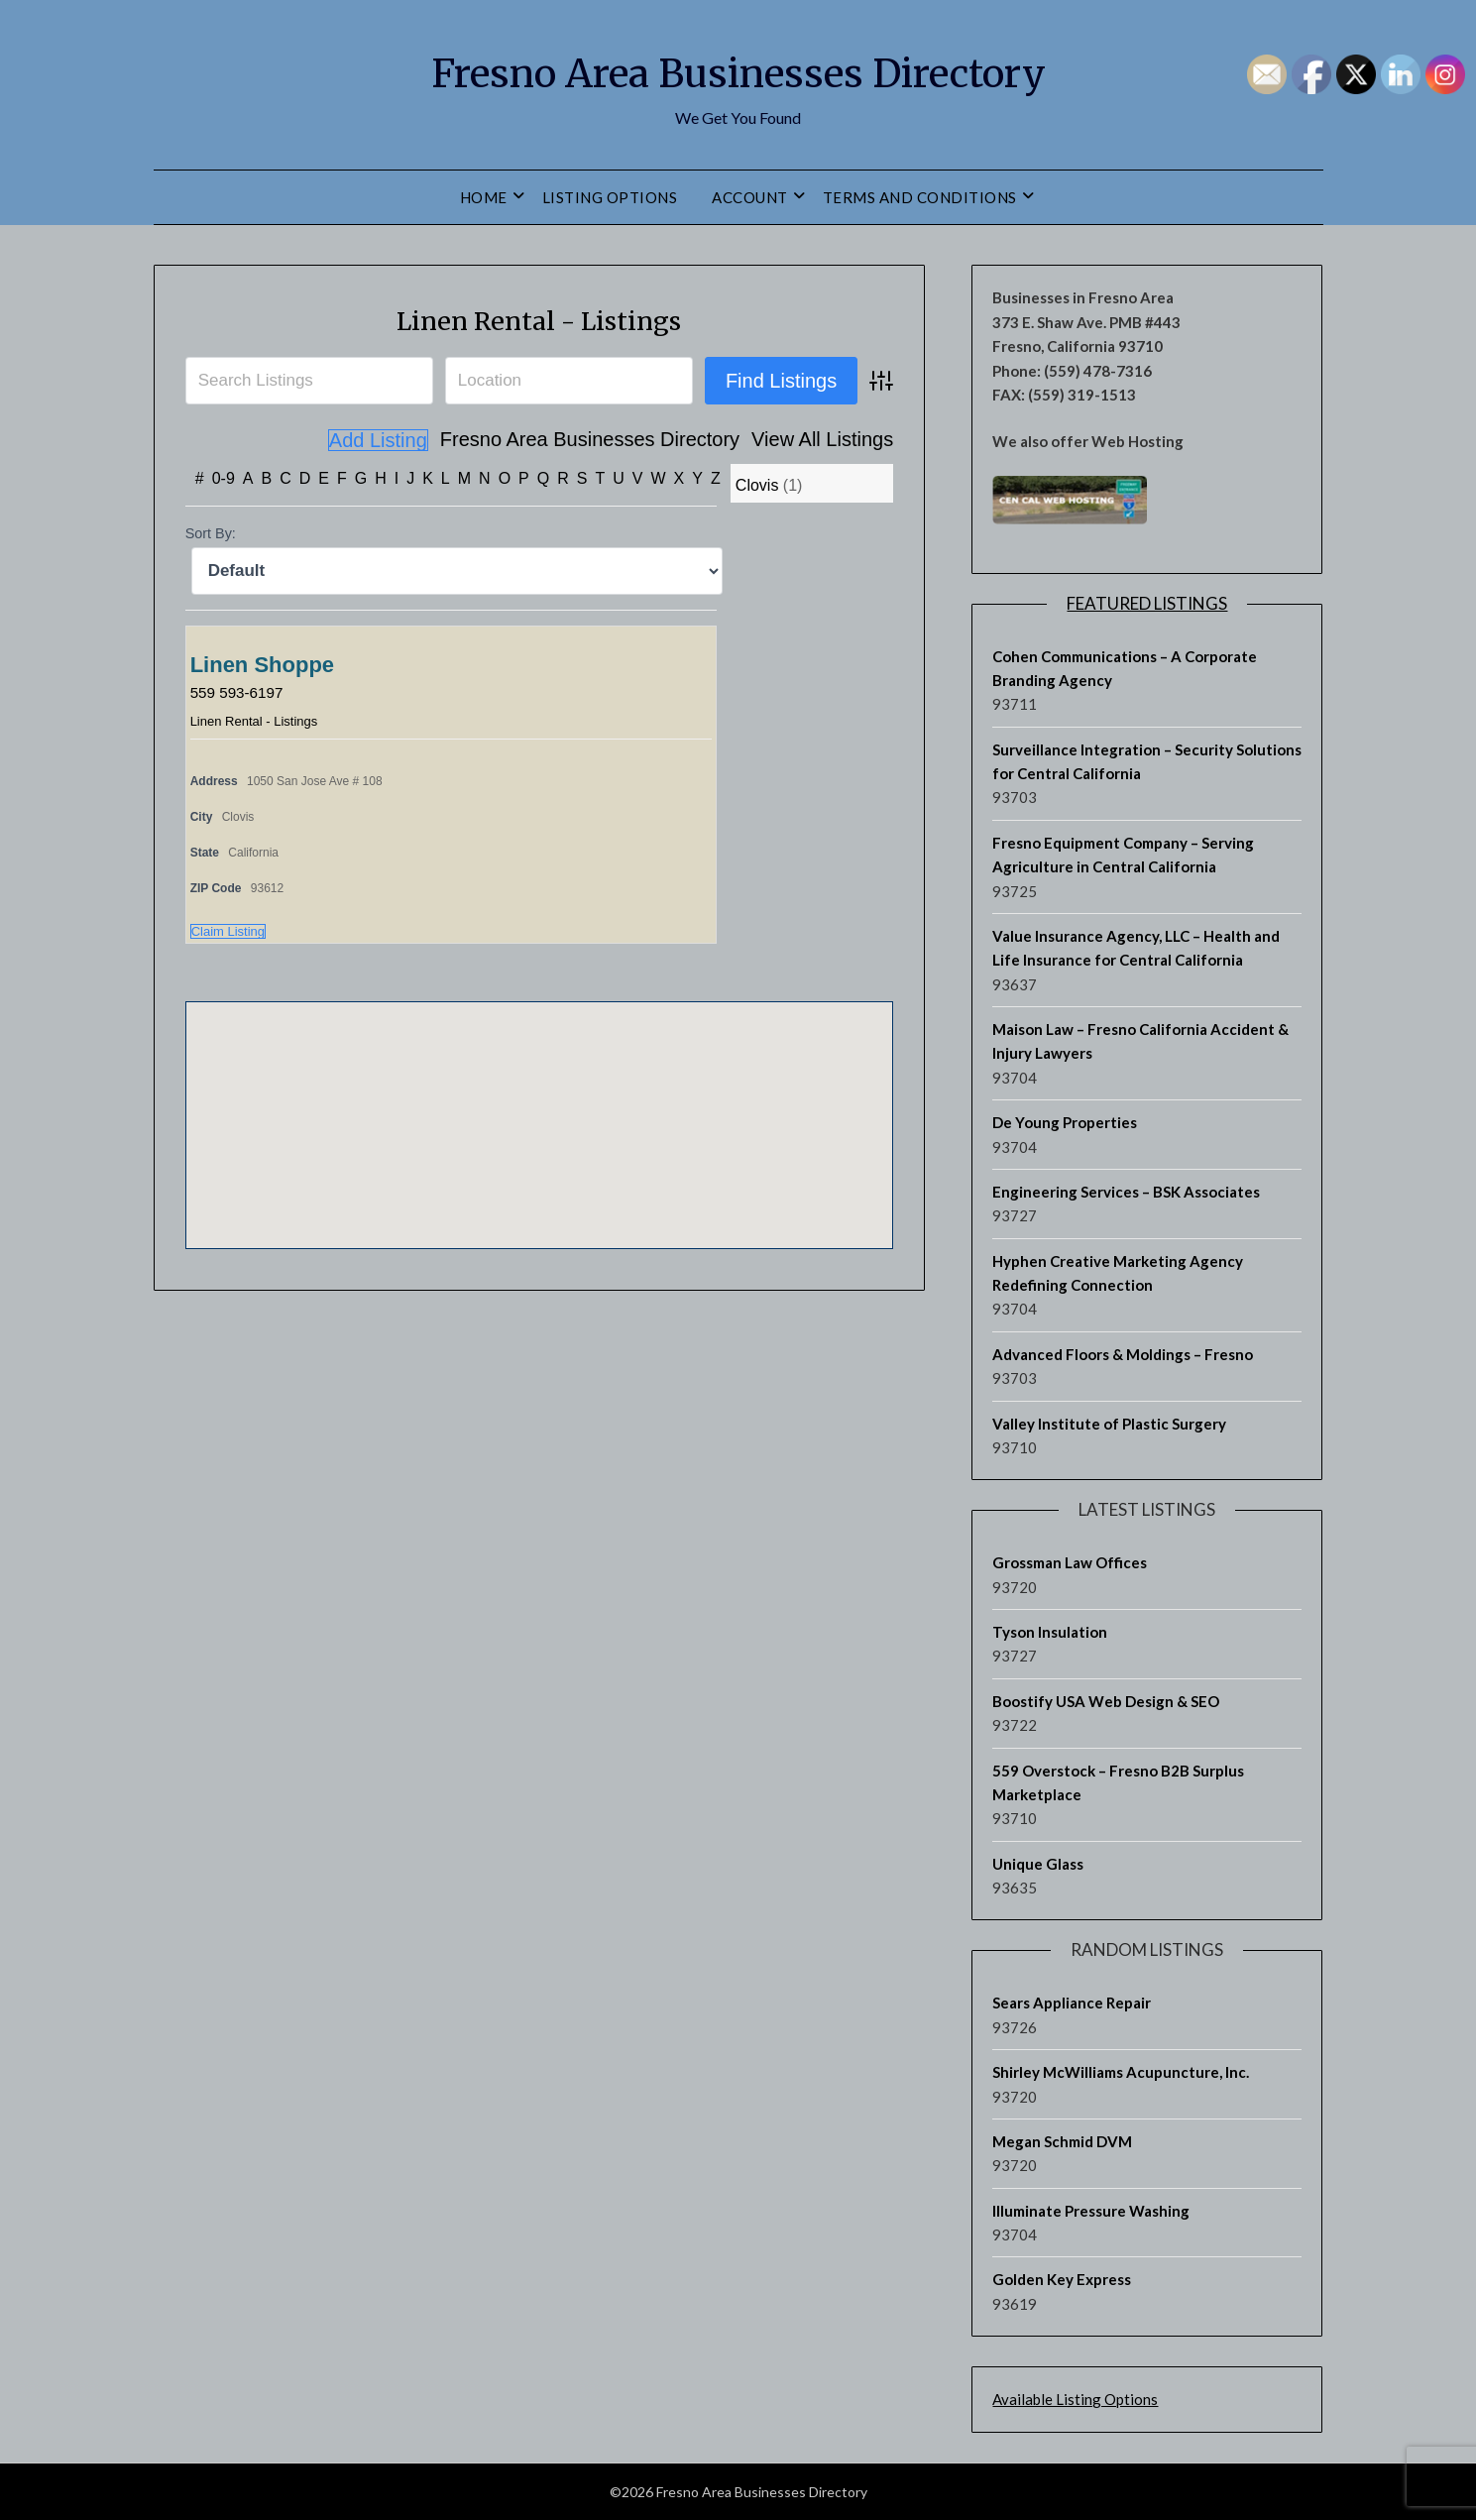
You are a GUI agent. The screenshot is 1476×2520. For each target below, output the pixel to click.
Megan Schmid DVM (1062, 2141)
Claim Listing (228, 930)
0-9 (223, 478)
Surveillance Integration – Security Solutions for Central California (1147, 761)
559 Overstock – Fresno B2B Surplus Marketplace (1118, 1782)
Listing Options (610, 197)
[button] (539, 1106)
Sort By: (210, 533)
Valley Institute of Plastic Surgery (1109, 1423)
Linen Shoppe (262, 663)
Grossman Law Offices (1069, 1562)
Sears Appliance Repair (1071, 2002)
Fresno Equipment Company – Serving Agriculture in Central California (1123, 854)
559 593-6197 (239, 691)
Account (750, 197)
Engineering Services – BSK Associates (1126, 1192)
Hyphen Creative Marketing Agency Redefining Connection (1117, 1273)
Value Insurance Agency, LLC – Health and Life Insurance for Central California (1136, 948)
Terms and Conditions (920, 197)
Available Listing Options (1075, 2399)
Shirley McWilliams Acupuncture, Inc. (1120, 2072)
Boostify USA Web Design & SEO (1105, 1701)
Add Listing (843, 440)
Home (484, 197)
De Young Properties (1064, 1122)
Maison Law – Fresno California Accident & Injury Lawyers (1140, 1041)
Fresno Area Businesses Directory (738, 70)
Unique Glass (1037, 1864)
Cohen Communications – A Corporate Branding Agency (1124, 668)
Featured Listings (1147, 603)
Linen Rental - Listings (539, 319)
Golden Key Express (1061, 2279)
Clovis (757, 485)
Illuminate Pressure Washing (1091, 2211)
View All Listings (710, 440)
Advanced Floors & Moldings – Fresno (1122, 1354)
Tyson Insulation (1049, 1632)
